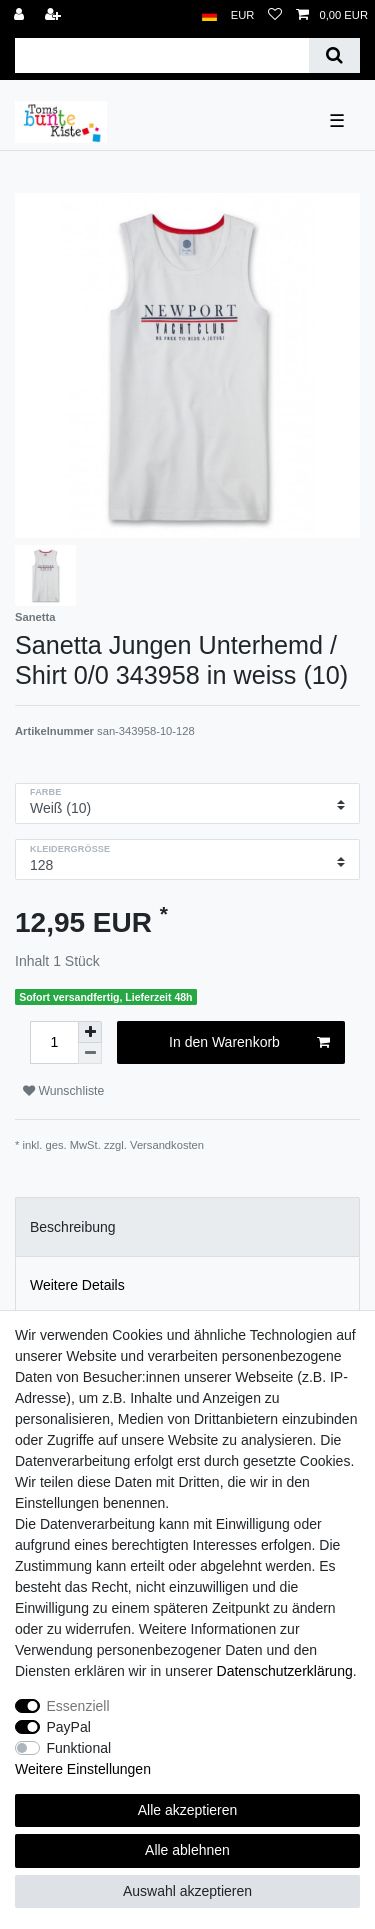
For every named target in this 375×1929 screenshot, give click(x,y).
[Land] (209, 15)
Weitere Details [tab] (77, 1285)
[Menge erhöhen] (90, 1032)
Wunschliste (63, 1091)
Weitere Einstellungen (83, 1769)
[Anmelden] (21, 15)
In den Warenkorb (249, 1043)
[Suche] (334, 55)
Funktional (79, 1748)
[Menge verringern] (90, 1053)
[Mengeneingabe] (54, 1042)
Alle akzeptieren (188, 1810)
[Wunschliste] (275, 15)
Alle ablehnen (187, 1850)
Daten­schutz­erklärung (285, 1671)
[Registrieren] (55, 15)
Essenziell (78, 1706)
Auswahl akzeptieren (187, 1891)
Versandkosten (167, 1145)
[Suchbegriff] (162, 55)
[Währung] (243, 15)
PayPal (69, 1727)
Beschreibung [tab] (73, 1227)
